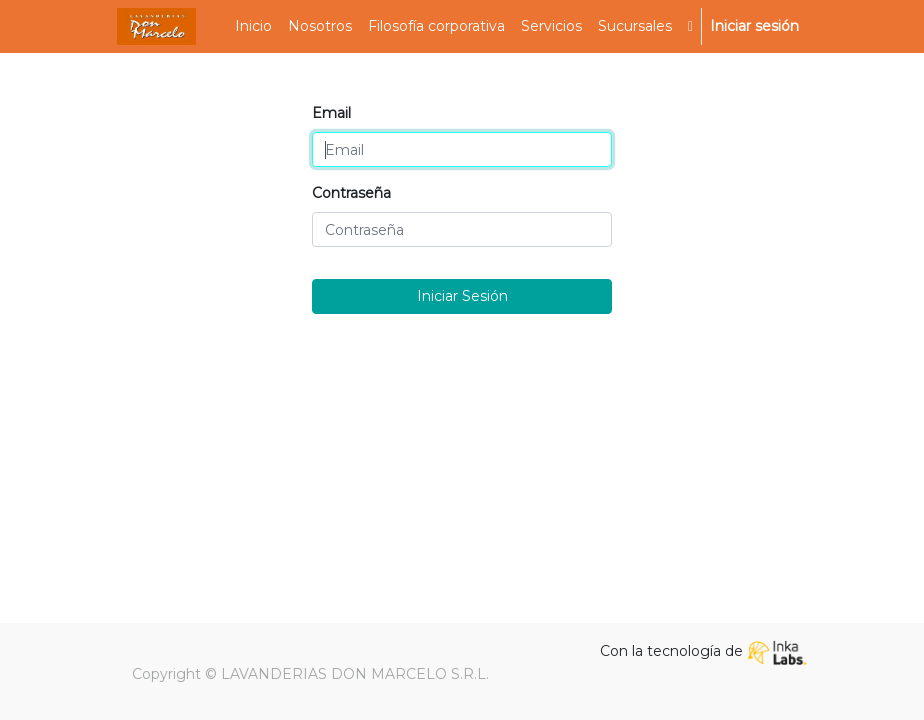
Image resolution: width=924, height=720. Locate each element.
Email (331, 113)
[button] (690, 26)
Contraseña (351, 193)
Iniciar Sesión (462, 296)
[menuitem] (253, 26)
